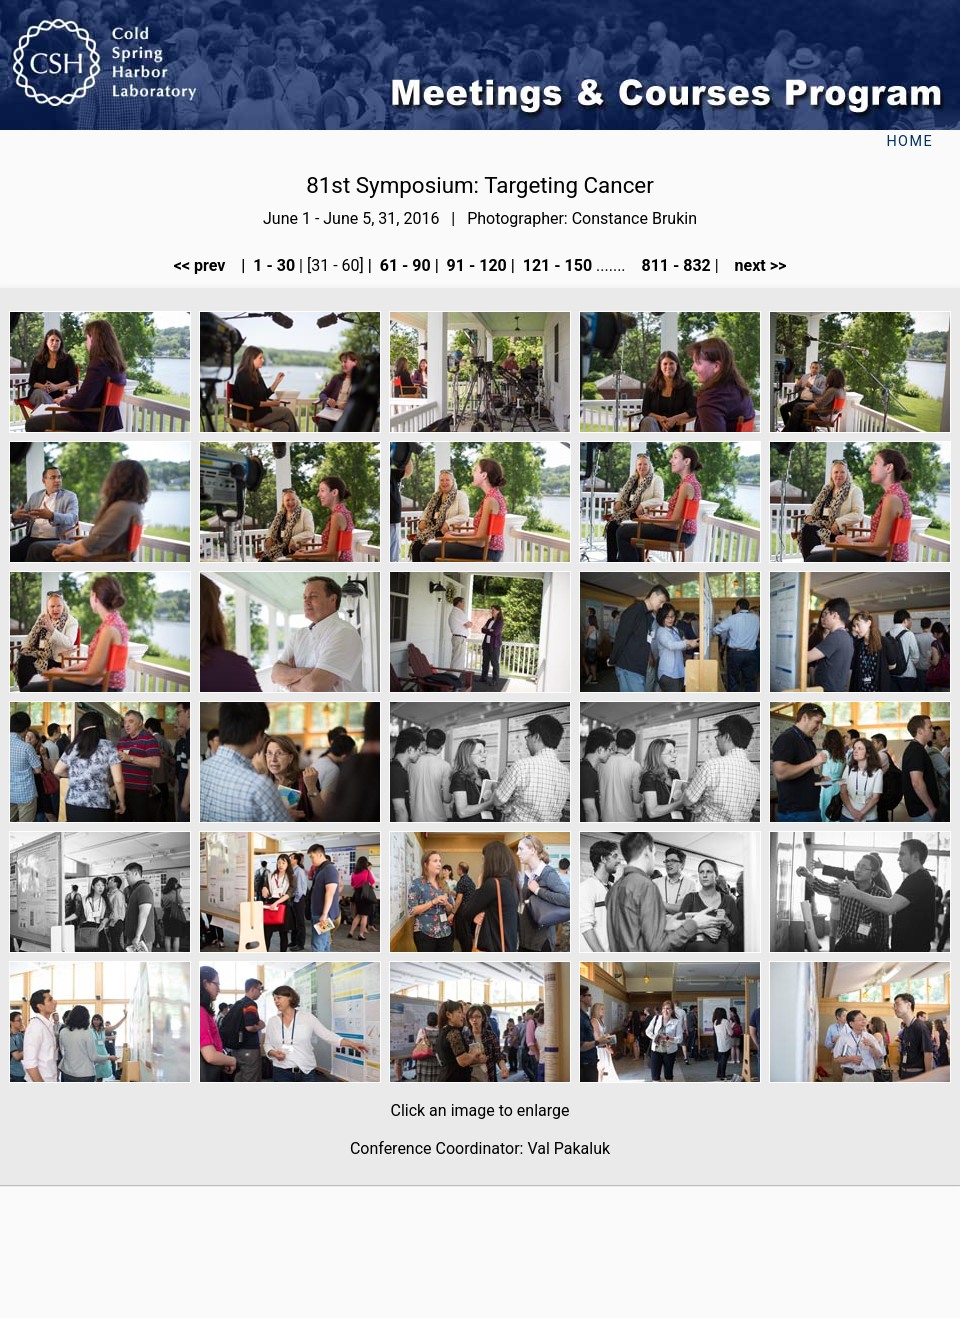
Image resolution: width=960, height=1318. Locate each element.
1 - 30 (272, 265)
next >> (755, 265)
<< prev (206, 265)
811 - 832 (673, 265)
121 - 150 (555, 265)
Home (909, 141)
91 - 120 (475, 265)
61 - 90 (403, 265)
